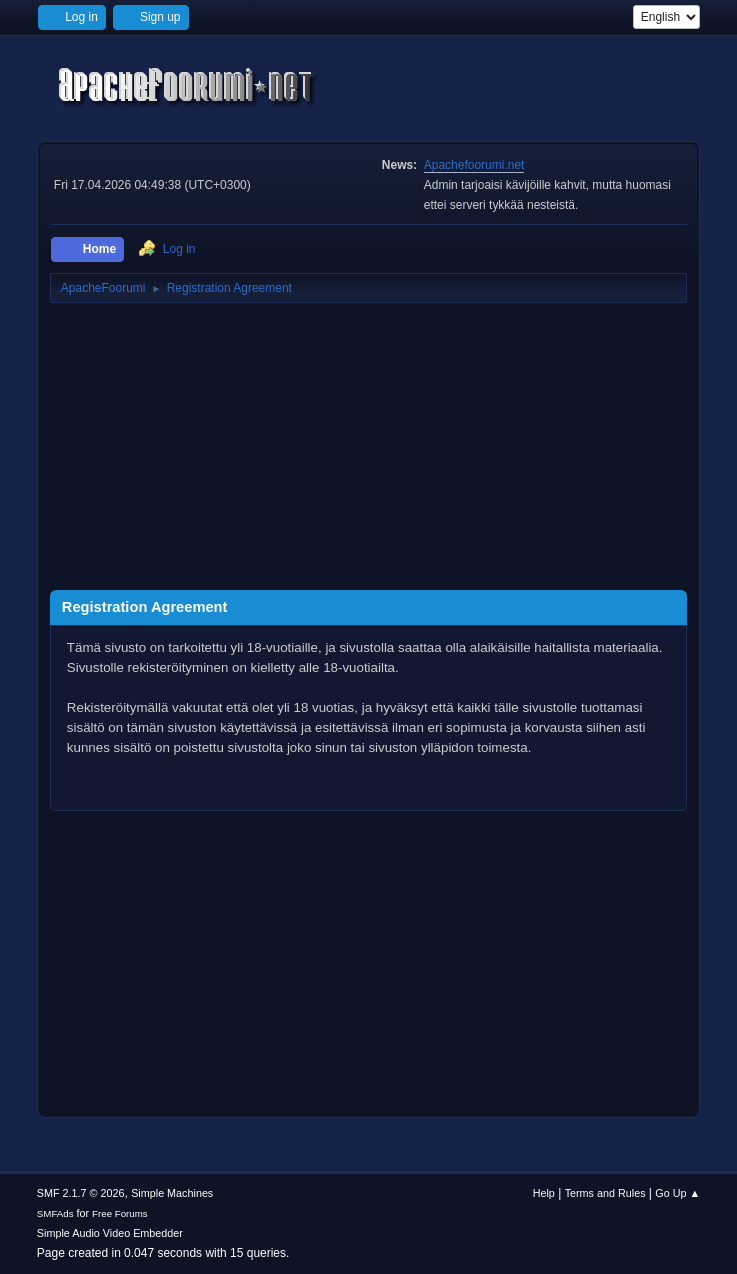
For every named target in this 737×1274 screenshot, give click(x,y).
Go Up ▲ (677, 1193)
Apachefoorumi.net (474, 165)
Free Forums (120, 1213)
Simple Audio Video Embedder (110, 1233)
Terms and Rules (605, 1193)
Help (544, 1193)
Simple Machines (172, 1193)
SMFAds (55, 1213)
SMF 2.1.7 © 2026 (81, 1193)
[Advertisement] (368, 450)
